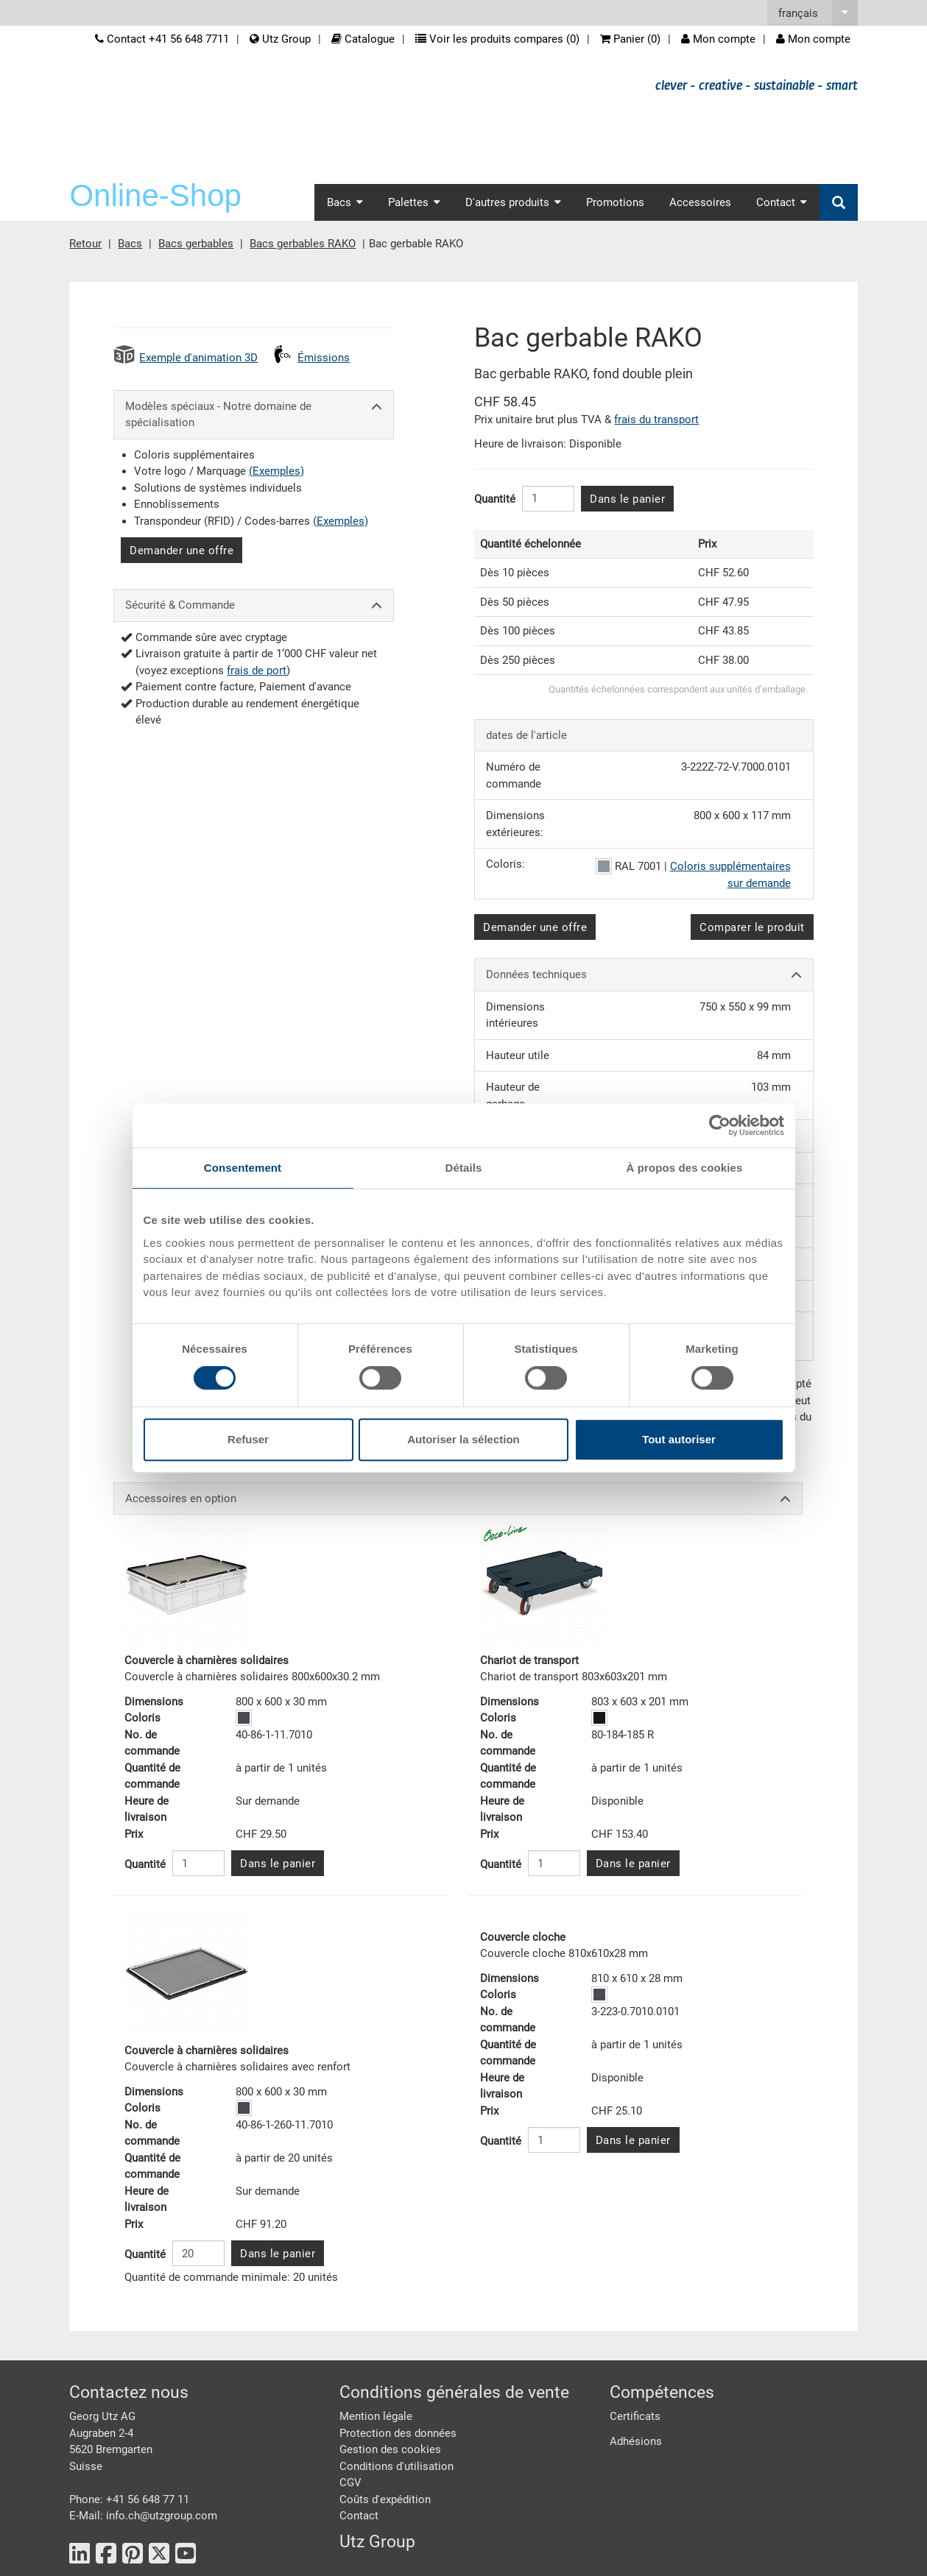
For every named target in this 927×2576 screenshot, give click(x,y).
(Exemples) (276, 471)
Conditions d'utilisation (396, 2466)
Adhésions (636, 2441)
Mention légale (375, 2416)
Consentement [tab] (242, 1167)
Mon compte (718, 39)
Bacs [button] (345, 202)
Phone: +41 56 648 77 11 (129, 2499)
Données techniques (643, 975)
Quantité (494, 499)
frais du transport (656, 419)
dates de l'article (526, 735)
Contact (358, 2515)
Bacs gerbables (195, 243)
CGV (350, 2482)
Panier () (630, 39)
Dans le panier (627, 499)
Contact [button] (781, 202)
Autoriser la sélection (463, 1439)
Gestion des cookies (390, 2449)
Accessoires (700, 202)
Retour (85, 243)
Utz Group (280, 39)
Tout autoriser (679, 1439)
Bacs (130, 243)
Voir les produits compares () (497, 39)
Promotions (615, 202)
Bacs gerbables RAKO (303, 243)
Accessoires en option (457, 1499)
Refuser (248, 1439)
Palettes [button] (414, 202)
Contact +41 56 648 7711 (162, 39)
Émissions (323, 357)
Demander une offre (181, 550)
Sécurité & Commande (253, 605)
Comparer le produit (752, 927)
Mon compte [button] (813, 39)
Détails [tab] (463, 1167)
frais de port (256, 670)
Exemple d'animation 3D (198, 357)
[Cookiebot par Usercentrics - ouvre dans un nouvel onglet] (719, 1125)
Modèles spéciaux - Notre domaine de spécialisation (253, 415)
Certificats (635, 2416)
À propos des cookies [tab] (685, 1167)
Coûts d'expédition (385, 2499)
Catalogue (363, 39)
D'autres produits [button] (513, 202)
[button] (812, 13)
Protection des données (398, 2433)
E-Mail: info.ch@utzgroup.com (143, 2515)
